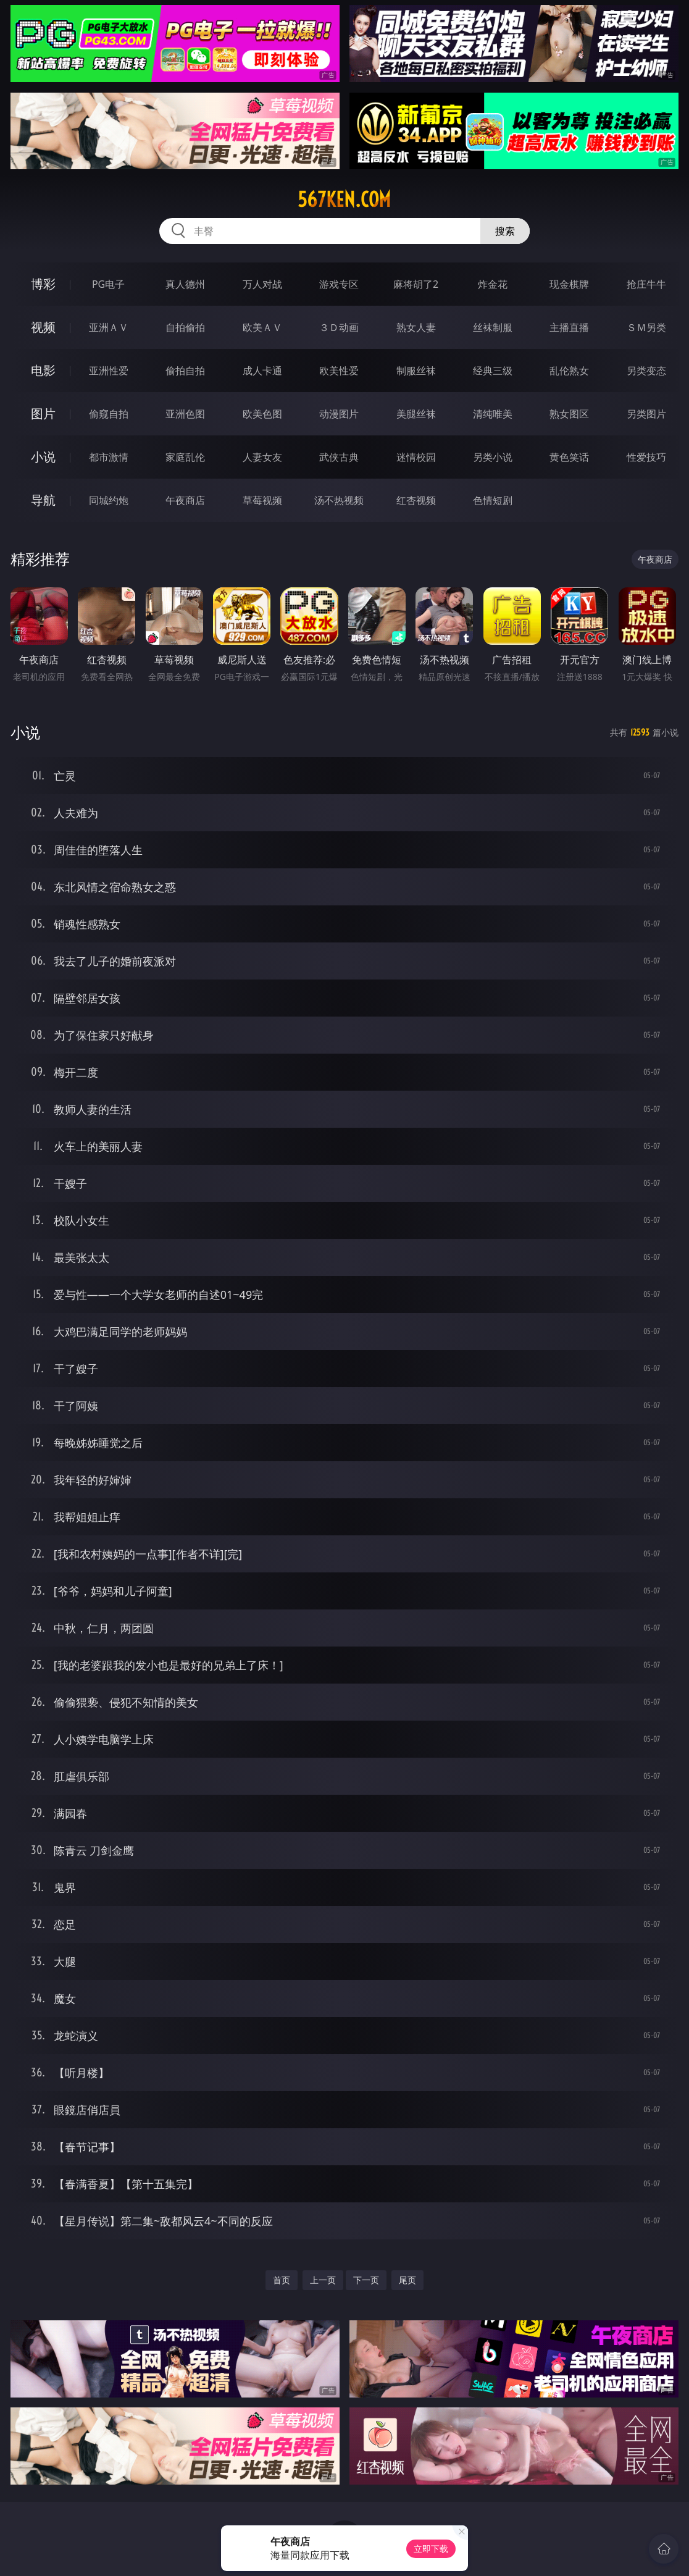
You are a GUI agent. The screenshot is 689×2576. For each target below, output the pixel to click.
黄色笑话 (569, 457)
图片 (43, 413)
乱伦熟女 (569, 370)
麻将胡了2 (415, 284)
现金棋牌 (569, 284)
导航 (43, 500)
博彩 (43, 283)
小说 (43, 456)
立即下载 (431, 2548)
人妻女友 (262, 457)
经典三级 (492, 370)
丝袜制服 (492, 327)
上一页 (323, 2280)
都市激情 (108, 457)
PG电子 (108, 284)
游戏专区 (339, 284)
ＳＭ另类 (646, 327)
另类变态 (646, 370)
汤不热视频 (339, 500)
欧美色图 (262, 414)
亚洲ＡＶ (108, 327)
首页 (281, 2280)
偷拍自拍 (185, 370)
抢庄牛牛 (646, 284)
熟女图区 (569, 414)
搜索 (505, 231)
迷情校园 (416, 457)
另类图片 (646, 414)
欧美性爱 (339, 370)
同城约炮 (108, 500)
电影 (43, 370)
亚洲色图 (185, 414)
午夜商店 (185, 500)
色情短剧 (492, 500)
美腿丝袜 (416, 414)
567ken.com (344, 199)
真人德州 (185, 284)
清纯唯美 (492, 414)
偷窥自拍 (108, 414)
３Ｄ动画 (339, 327)
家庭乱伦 (185, 457)
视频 (43, 327)
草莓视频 (262, 500)
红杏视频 (416, 500)
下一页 (366, 2280)
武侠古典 (339, 457)
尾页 (407, 2280)
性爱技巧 (646, 457)
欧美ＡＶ (262, 327)
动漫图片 (339, 414)
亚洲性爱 (108, 370)
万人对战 (262, 284)
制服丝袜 (416, 370)
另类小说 (492, 457)
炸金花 (492, 284)
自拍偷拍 (185, 327)
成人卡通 (262, 370)
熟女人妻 (416, 327)
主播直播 (569, 327)
